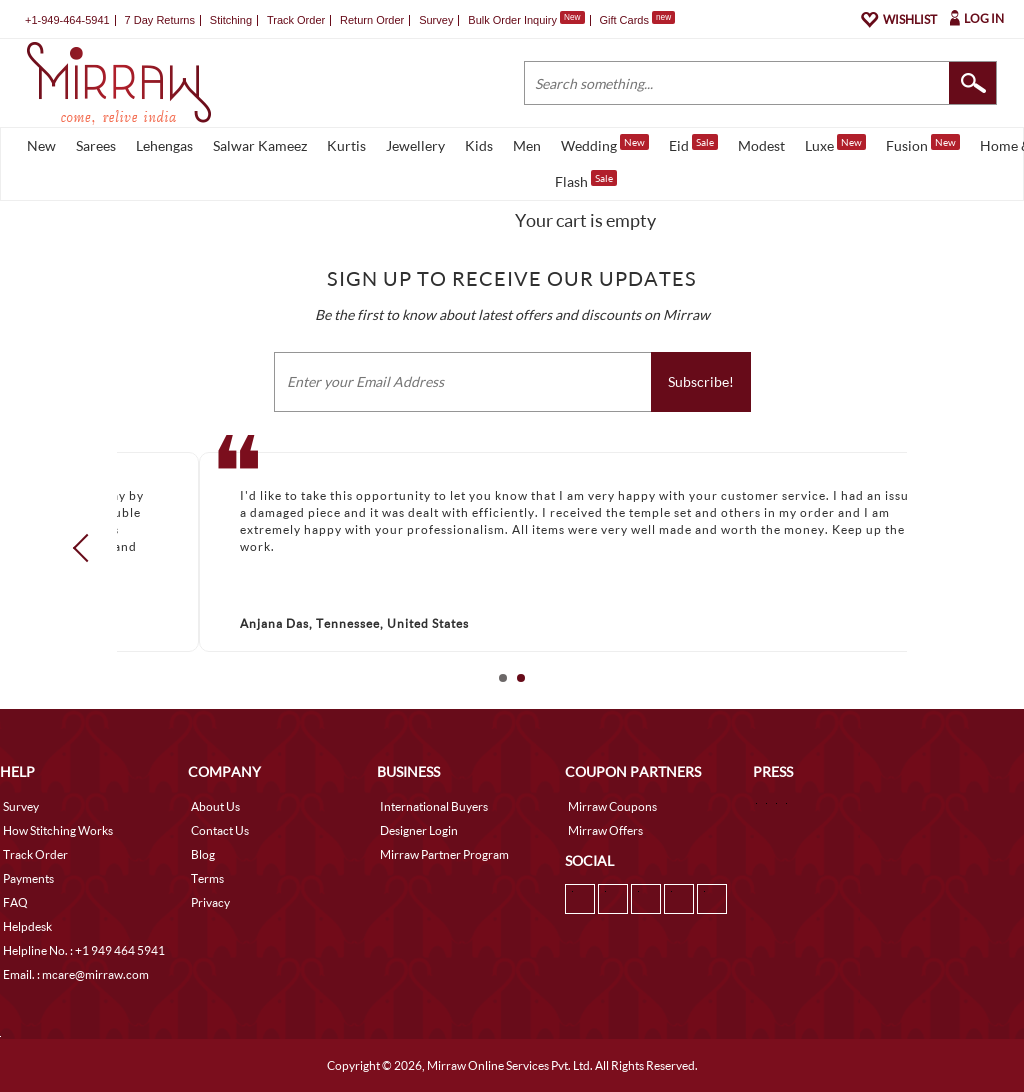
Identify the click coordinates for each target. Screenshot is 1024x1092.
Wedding (605, 144)
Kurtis (346, 145)
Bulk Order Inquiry (512, 20)
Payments (28, 878)
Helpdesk (27, 926)
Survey (436, 20)
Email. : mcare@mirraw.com (76, 974)
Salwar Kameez (260, 145)
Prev (87, 548)
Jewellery (415, 145)
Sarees (96, 145)
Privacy (210, 902)
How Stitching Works (58, 830)
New (41, 145)
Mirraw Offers (605, 830)
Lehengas (164, 145)
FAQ (15, 902)
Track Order (296, 20)
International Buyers (434, 806)
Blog (203, 854)
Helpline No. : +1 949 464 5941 (84, 950)
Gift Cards (637, 20)
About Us (215, 806)
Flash (586, 180)
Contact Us (220, 830)
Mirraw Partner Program (444, 854)
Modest (761, 145)
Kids (479, 145)
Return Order (372, 20)
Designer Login (419, 830)
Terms (207, 878)
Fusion (923, 144)
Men (527, 145)
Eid (693, 144)
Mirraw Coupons (612, 806)
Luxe (835, 144)
